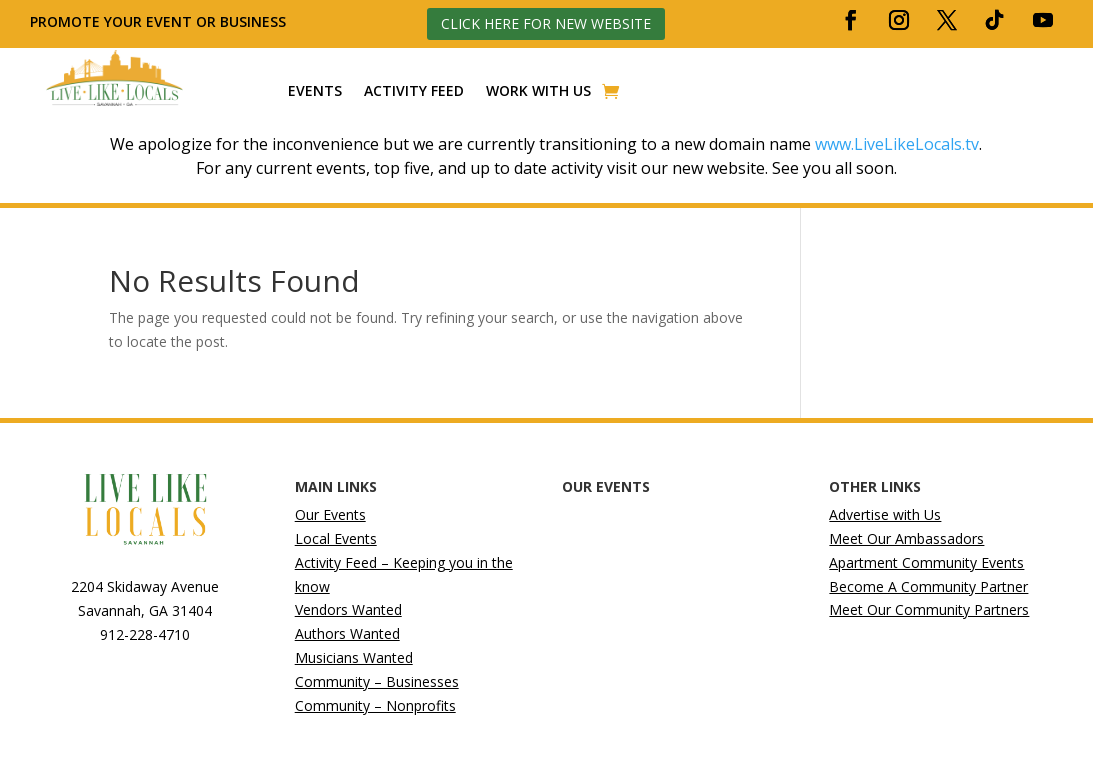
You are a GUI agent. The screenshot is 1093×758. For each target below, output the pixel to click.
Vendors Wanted (348, 609)
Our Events (330, 514)
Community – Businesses (377, 681)
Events (315, 91)
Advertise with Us (885, 514)
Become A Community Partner (928, 586)
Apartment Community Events (926, 562)
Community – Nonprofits (375, 705)
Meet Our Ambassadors (906, 538)
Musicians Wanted (354, 657)
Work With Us (538, 91)
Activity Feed (414, 91)
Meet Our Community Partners (929, 609)
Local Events (336, 538)
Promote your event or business (160, 21)
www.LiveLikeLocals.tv (897, 144)
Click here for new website (546, 23)
